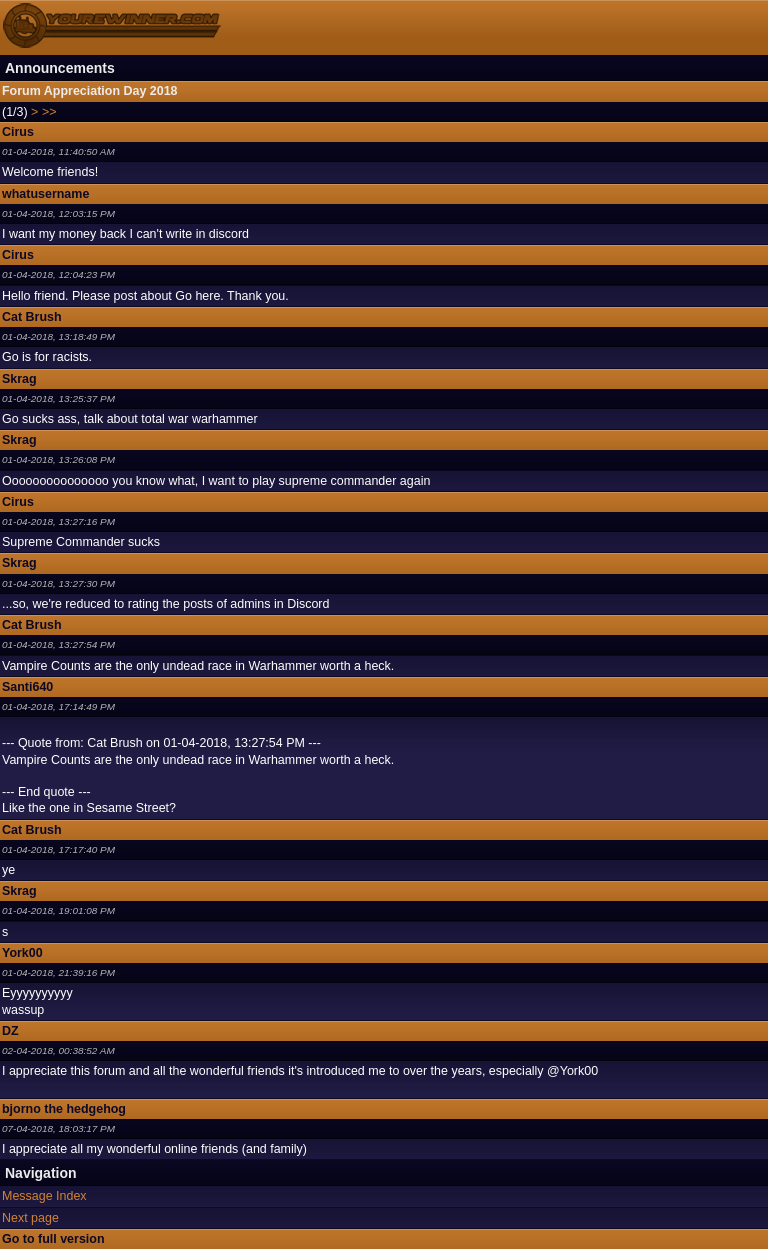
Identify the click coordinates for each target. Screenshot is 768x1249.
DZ (10, 1031)
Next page (30, 1218)
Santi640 (27, 687)
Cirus (18, 132)
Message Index (44, 1196)
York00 (22, 953)
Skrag (19, 379)
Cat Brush (32, 317)
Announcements (60, 68)
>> (49, 112)
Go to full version (53, 1239)
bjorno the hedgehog (64, 1109)
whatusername (45, 194)
